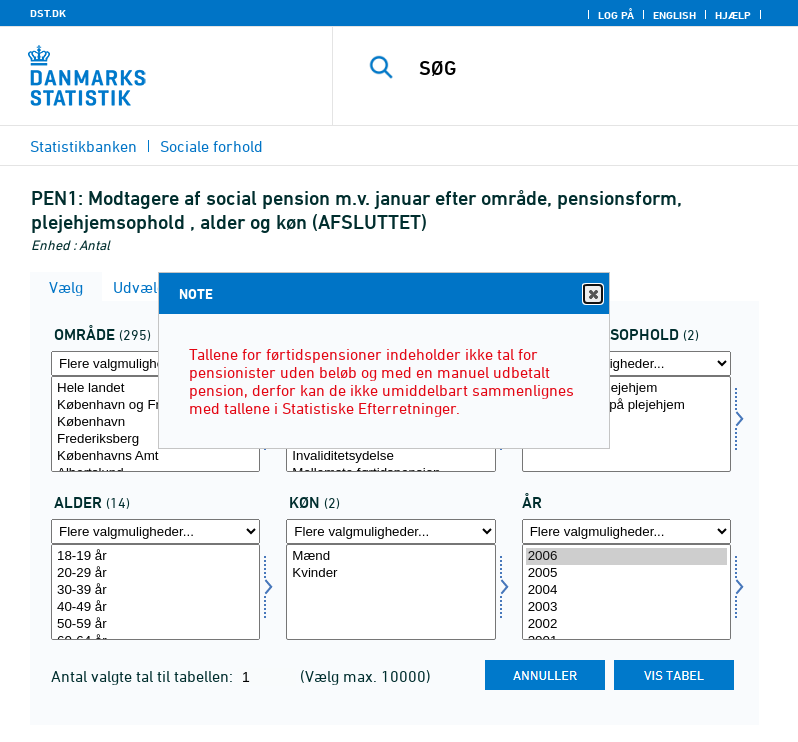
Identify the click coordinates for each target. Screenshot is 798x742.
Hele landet (155, 388)
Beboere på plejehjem (626, 388)
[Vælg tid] (626, 592)
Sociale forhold (211, 146)
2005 (626, 573)
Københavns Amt (155, 456)
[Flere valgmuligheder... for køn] (390, 531)
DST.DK (48, 13)
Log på (616, 15)
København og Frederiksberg (155, 405)
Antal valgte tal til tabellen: (144, 676)
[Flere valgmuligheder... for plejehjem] (626, 363)
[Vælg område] (155, 424)
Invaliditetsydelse (390, 456)
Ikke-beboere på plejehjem (626, 405)
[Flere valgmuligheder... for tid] (626, 531)
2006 (626, 556)
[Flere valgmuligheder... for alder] (155, 531)
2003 (626, 607)
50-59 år (155, 624)
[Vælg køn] (390, 592)
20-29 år (155, 573)
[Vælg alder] (155, 592)
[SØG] (595, 68)
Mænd (390, 556)
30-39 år (155, 590)
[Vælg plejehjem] (626, 424)
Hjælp (733, 15)
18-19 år (155, 556)
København (155, 422)
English (674, 15)
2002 (626, 624)
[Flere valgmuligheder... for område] (155, 363)
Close (592, 294)
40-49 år (155, 607)
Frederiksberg (155, 439)
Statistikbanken (83, 146)
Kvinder (390, 573)
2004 (626, 590)
